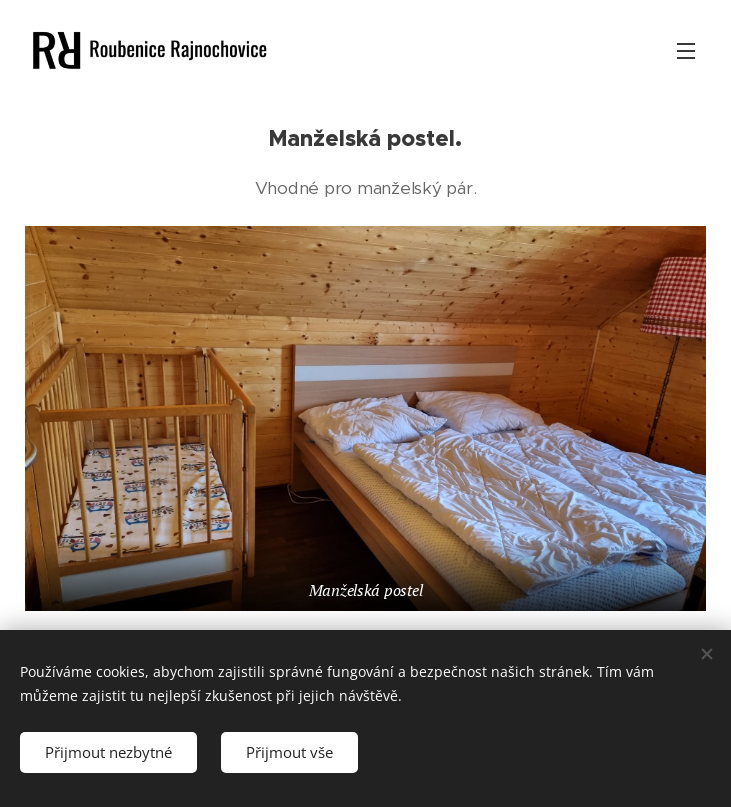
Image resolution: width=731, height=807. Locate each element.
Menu (686, 51)
